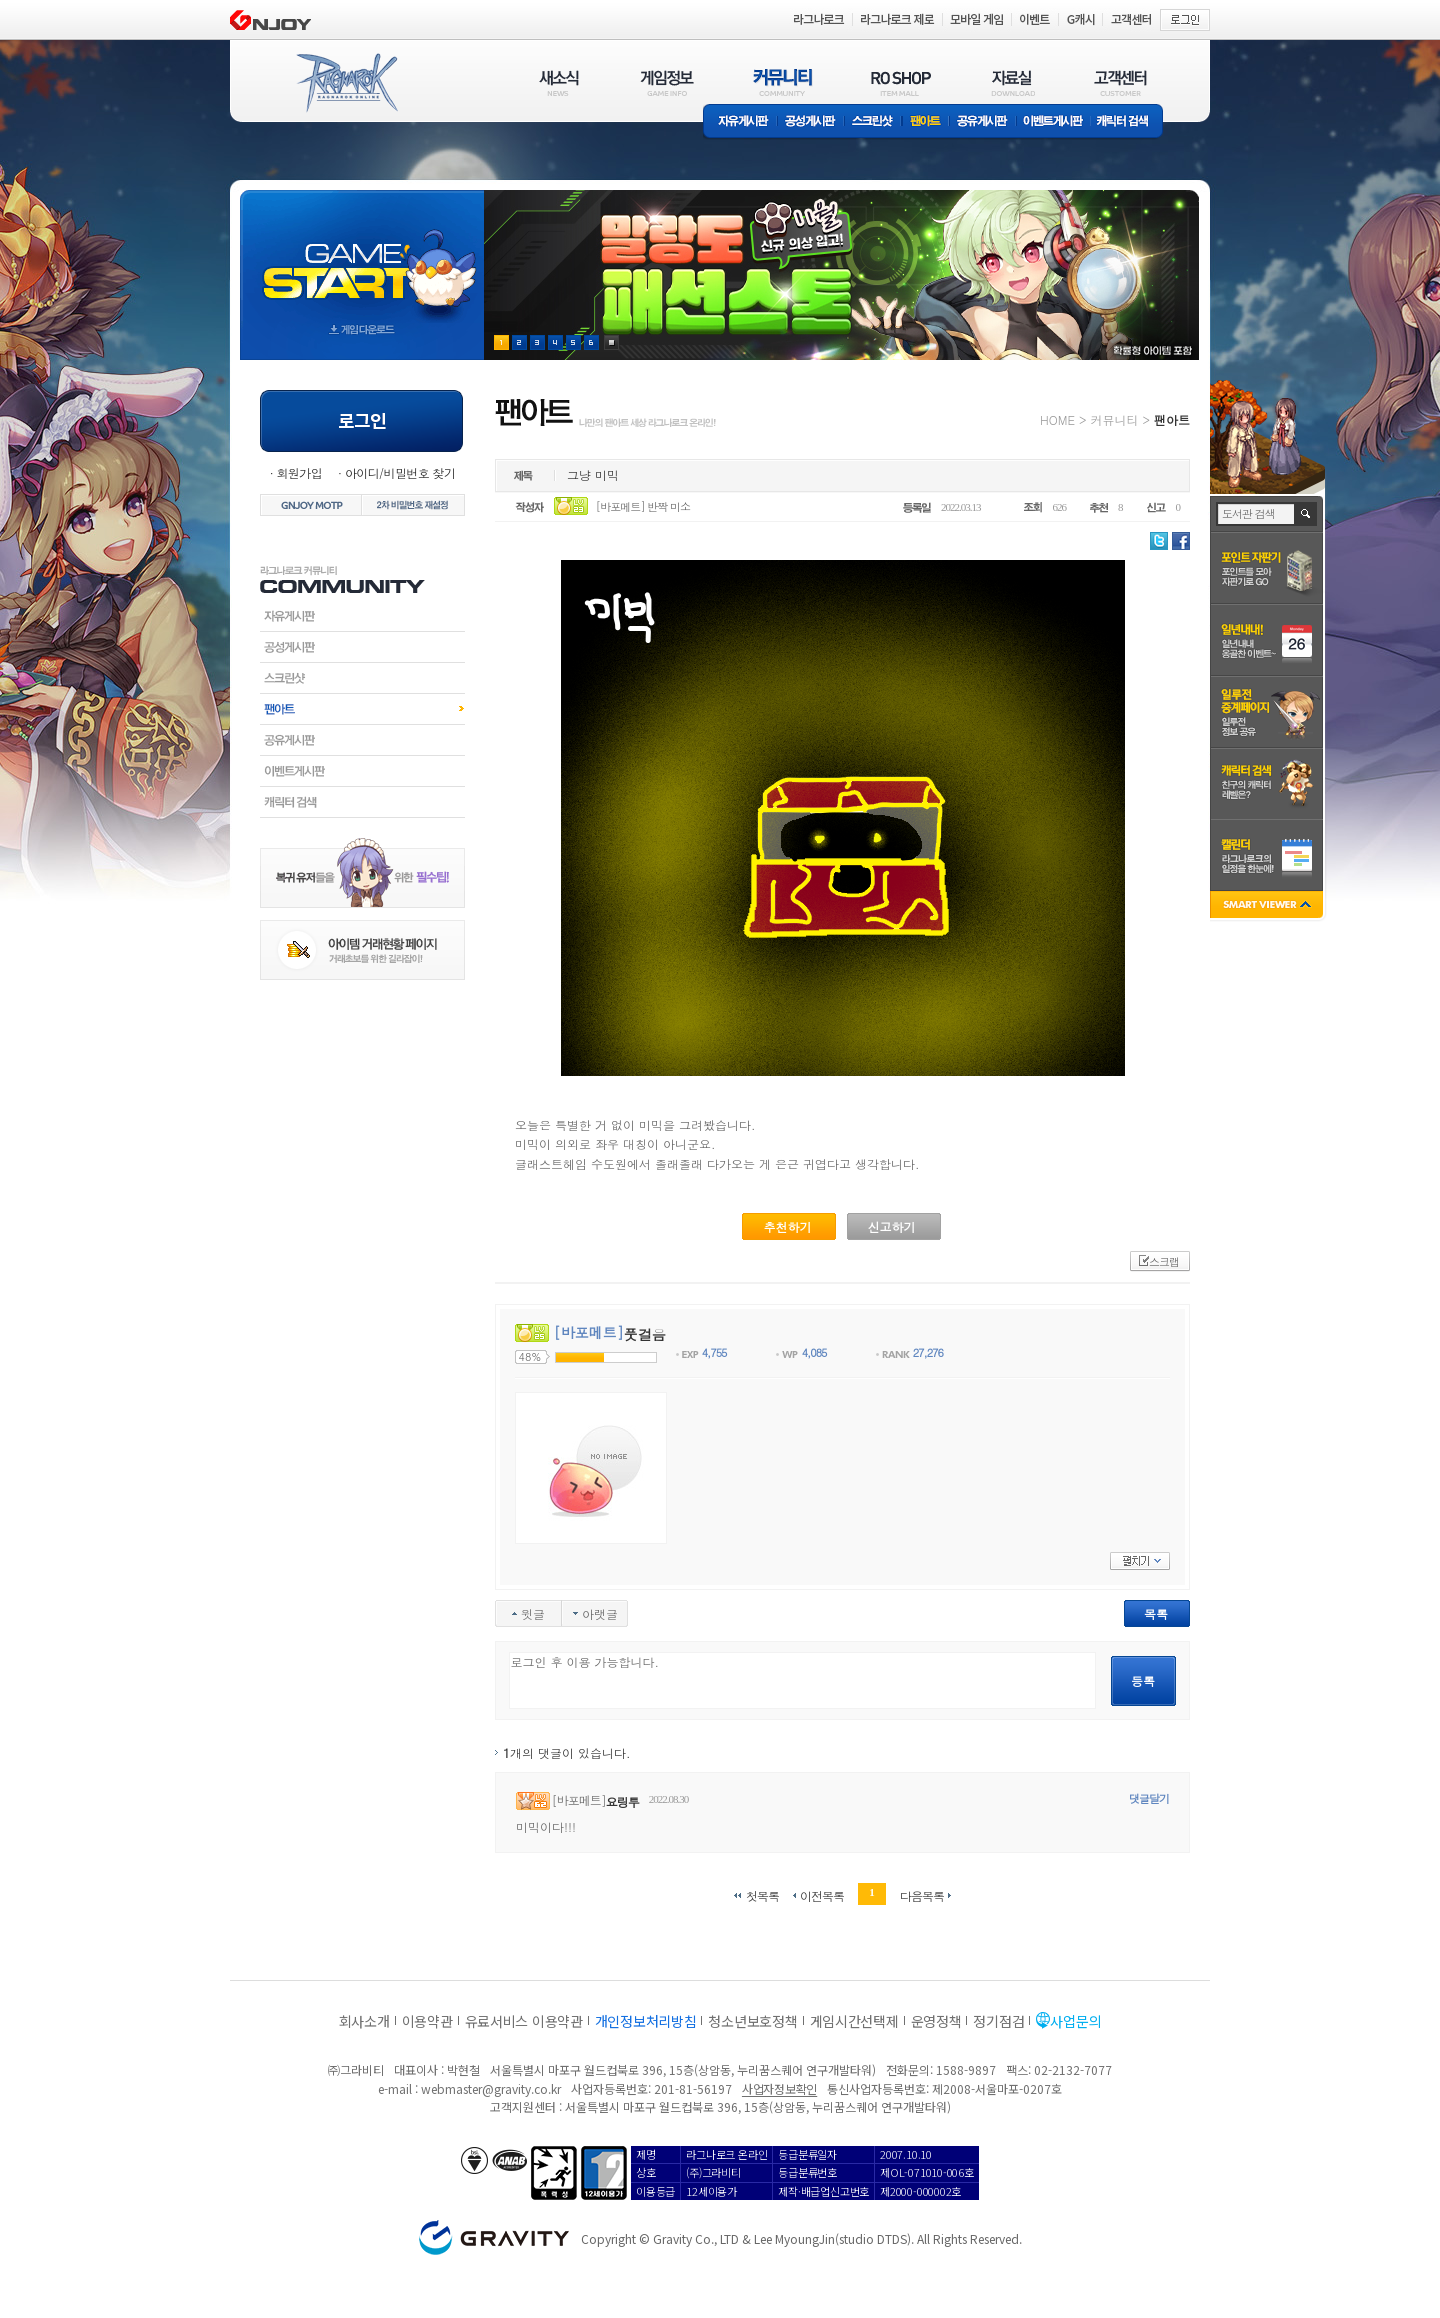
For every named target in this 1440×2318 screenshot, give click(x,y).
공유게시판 (982, 122)
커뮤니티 (1114, 419)
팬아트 (925, 122)
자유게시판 (740, 122)
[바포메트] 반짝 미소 (643, 506)
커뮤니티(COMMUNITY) (783, 82)
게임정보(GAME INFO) (667, 82)
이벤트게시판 (1053, 122)
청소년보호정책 (752, 2021)
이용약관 (427, 2021)
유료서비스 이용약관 (524, 2021)
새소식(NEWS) (559, 82)
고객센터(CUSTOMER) (1120, 82)
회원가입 (299, 472)
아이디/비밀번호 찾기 (400, 472)
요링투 (622, 1801)
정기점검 (998, 2021)
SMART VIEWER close (1268, 906)
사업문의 (1075, 2021)
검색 (1306, 514)
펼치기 (1140, 1561)
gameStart (362, 256)
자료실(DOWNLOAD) (1012, 82)
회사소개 (364, 2021)
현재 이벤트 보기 (611, 342)
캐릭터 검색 (1129, 122)
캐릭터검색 (362, 802)
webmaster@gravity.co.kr (491, 2088)
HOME (1057, 419)
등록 (1143, 1680)
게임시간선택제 (854, 2021)
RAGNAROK (346, 83)
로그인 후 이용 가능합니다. (802, 1680)
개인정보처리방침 (646, 2021)
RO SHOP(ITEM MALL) (901, 82)
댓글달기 (1149, 1798)
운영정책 (936, 2021)
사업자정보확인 (779, 2088)
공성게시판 (811, 122)
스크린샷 (873, 122)
